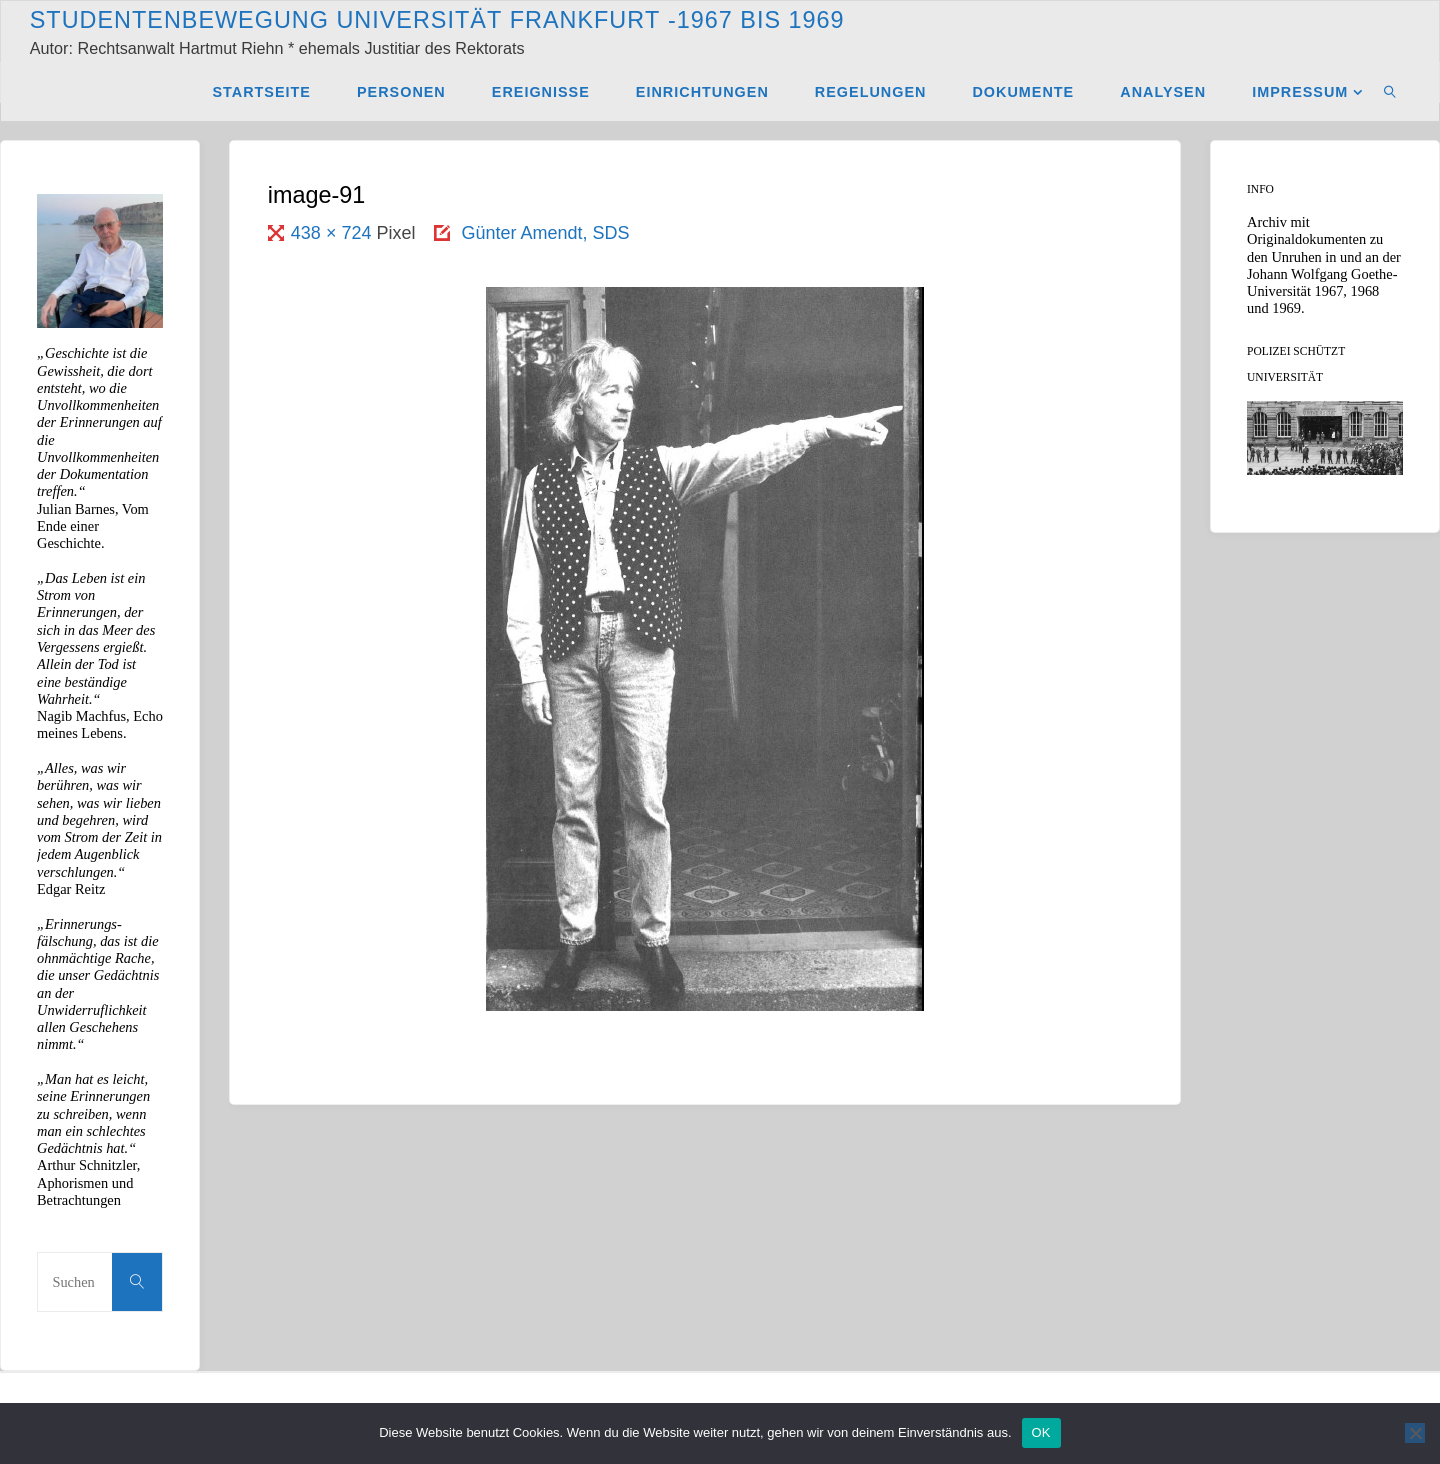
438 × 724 (334, 233)
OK (1041, 1432)
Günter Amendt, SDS (545, 233)
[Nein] (1415, 1433)
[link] (1390, 91)
